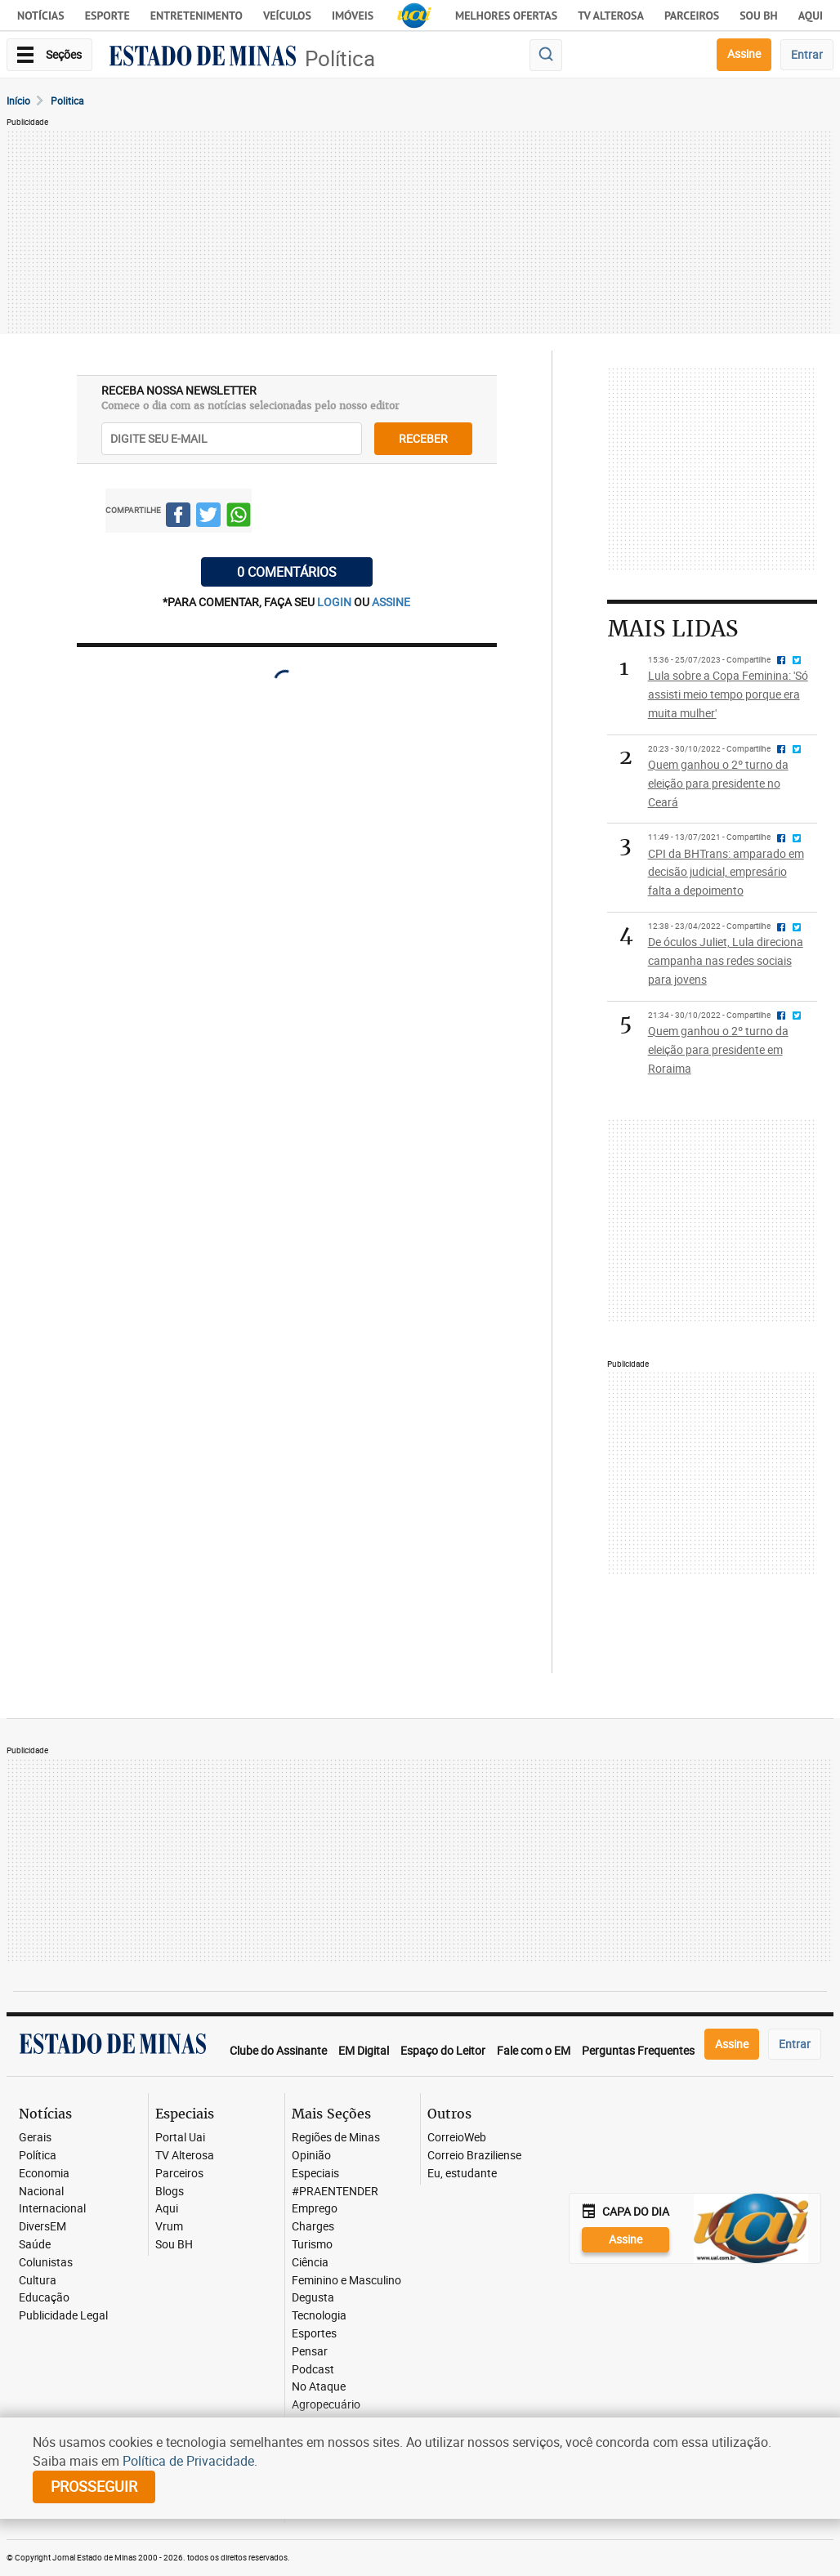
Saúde (35, 2245)
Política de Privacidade (188, 2461)
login (335, 601)
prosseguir (94, 2486)
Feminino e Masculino (346, 2281)
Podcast (313, 2370)
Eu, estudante (462, 2174)
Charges (313, 2227)
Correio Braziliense (474, 2156)
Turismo (312, 2245)
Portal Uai (180, 2138)
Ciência (310, 2263)
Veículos (287, 15)
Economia (44, 2174)
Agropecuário (326, 2405)
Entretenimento (196, 15)
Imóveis (352, 15)
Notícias (41, 15)
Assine (744, 53)
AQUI (810, 15)
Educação (44, 2298)
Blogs (169, 2192)
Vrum (169, 2227)
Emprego (314, 2209)
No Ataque (319, 2387)
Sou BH (758, 15)
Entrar (807, 54)
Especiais (315, 2174)
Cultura (37, 2281)
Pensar (310, 2352)
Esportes (314, 2334)
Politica (67, 100)
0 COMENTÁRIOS (287, 572)
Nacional (41, 2192)
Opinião (311, 2156)
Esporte (107, 15)
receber (423, 438)
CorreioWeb (456, 2138)
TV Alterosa (611, 15)
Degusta (313, 2298)
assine (391, 601)
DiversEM (42, 2227)
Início (18, 100)
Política (340, 58)
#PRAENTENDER (335, 2192)
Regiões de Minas (336, 2138)
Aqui (166, 2209)
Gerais (35, 2138)
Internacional (52, 2209)
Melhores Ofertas (506, 15)
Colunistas (46, 2263)
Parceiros (691, 15)
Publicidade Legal (63, 2316)
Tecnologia (319, 2316)
